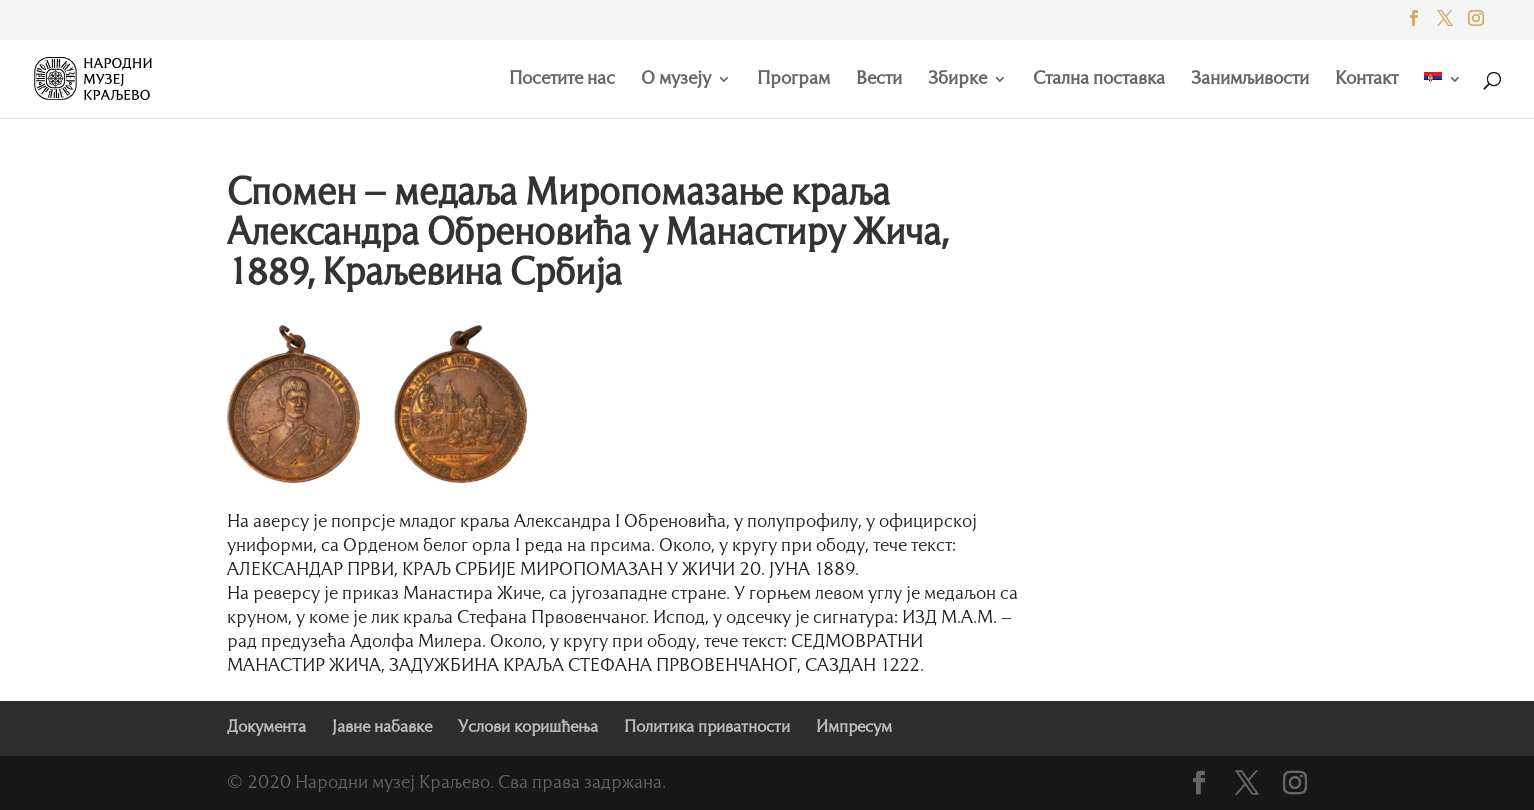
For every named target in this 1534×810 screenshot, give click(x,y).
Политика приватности (707, 728)
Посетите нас (562, 80)
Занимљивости (1250, 80)
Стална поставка (1099, 80)
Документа (266, 728)
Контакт (1366, 80)
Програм (793, 80)
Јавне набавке (382, 728)
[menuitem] (1443, 95)
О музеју (676, 80)
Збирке (957, 80)
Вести (879, 80)
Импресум (854, 728)
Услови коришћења (528, 728)
